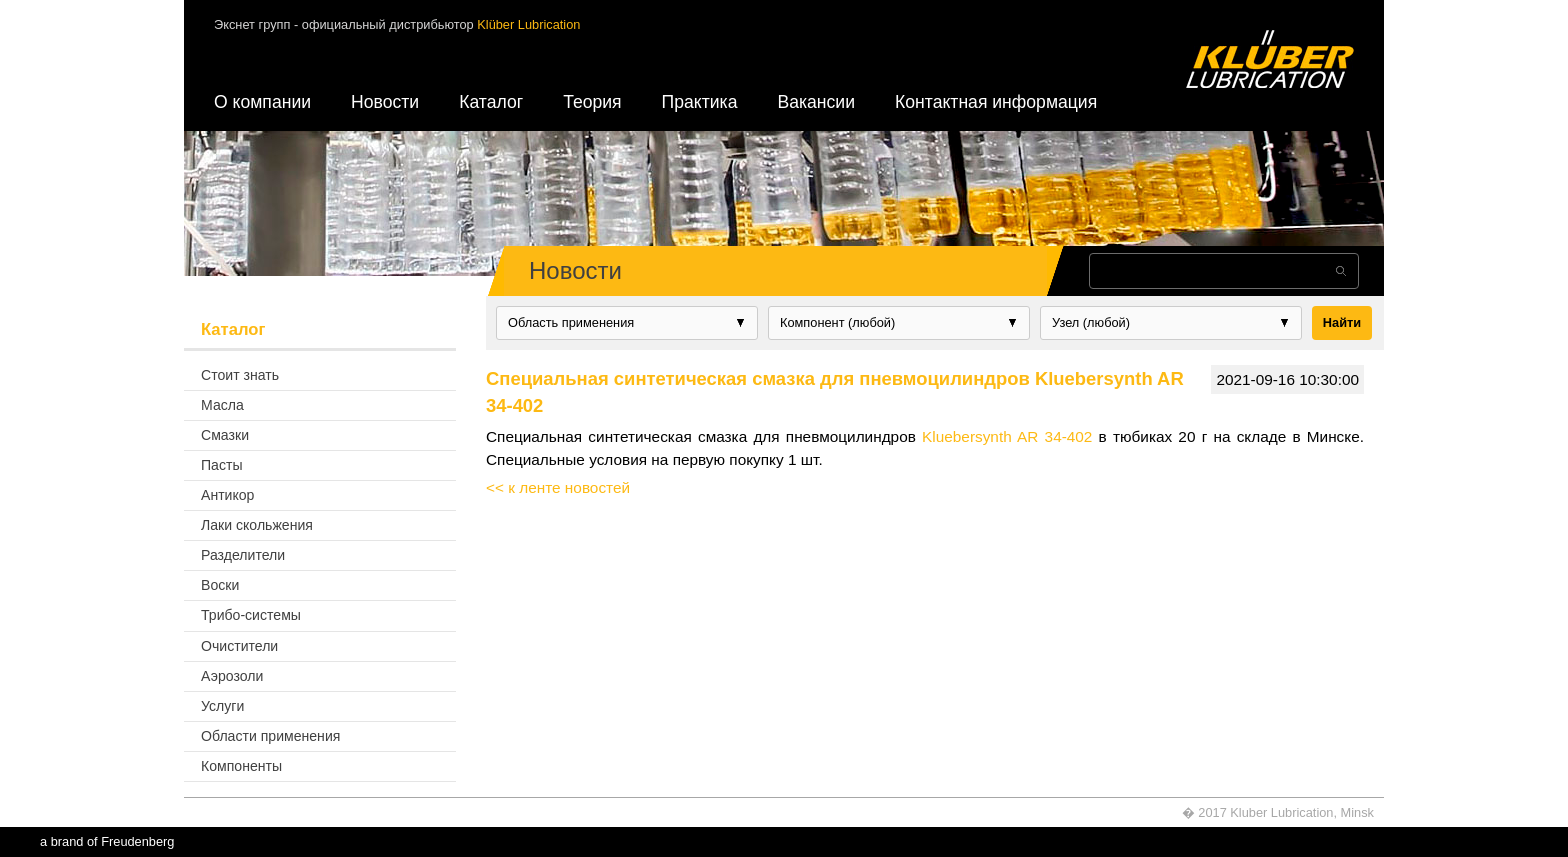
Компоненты (241, 766)
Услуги (222, 706)
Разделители (243, 555)
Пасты (222, 465)
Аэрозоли (232, 676)
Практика (700, 102)
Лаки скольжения (257, 525)
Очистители (239, 646)
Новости (385, 102)
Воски (220, 585)
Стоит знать (240, 375)
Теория (592, 102)
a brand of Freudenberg (107, 841)
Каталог (491, 102)
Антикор (227, 495)
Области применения (270, 736)
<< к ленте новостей (558, 487)
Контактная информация (996, 102)
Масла (222, 405)
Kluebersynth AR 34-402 (1007, 436)
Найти (1342, 322)
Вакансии (816, 102)
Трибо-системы (251, 615)
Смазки (225, 435)
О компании (262, 102)
